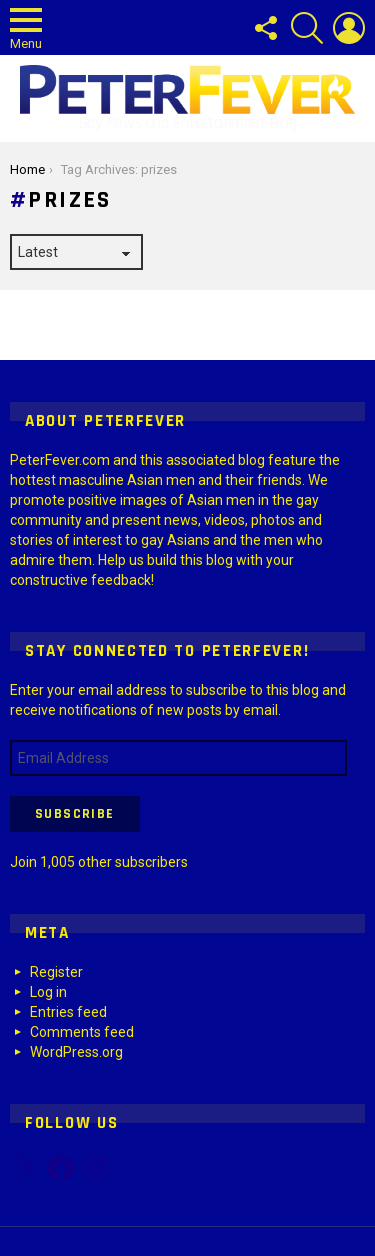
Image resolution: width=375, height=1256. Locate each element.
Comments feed (82, 1032)
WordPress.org (76, 1052)
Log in (48, 992)
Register (56, 972)
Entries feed (68, 1012)
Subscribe (75, 814)
